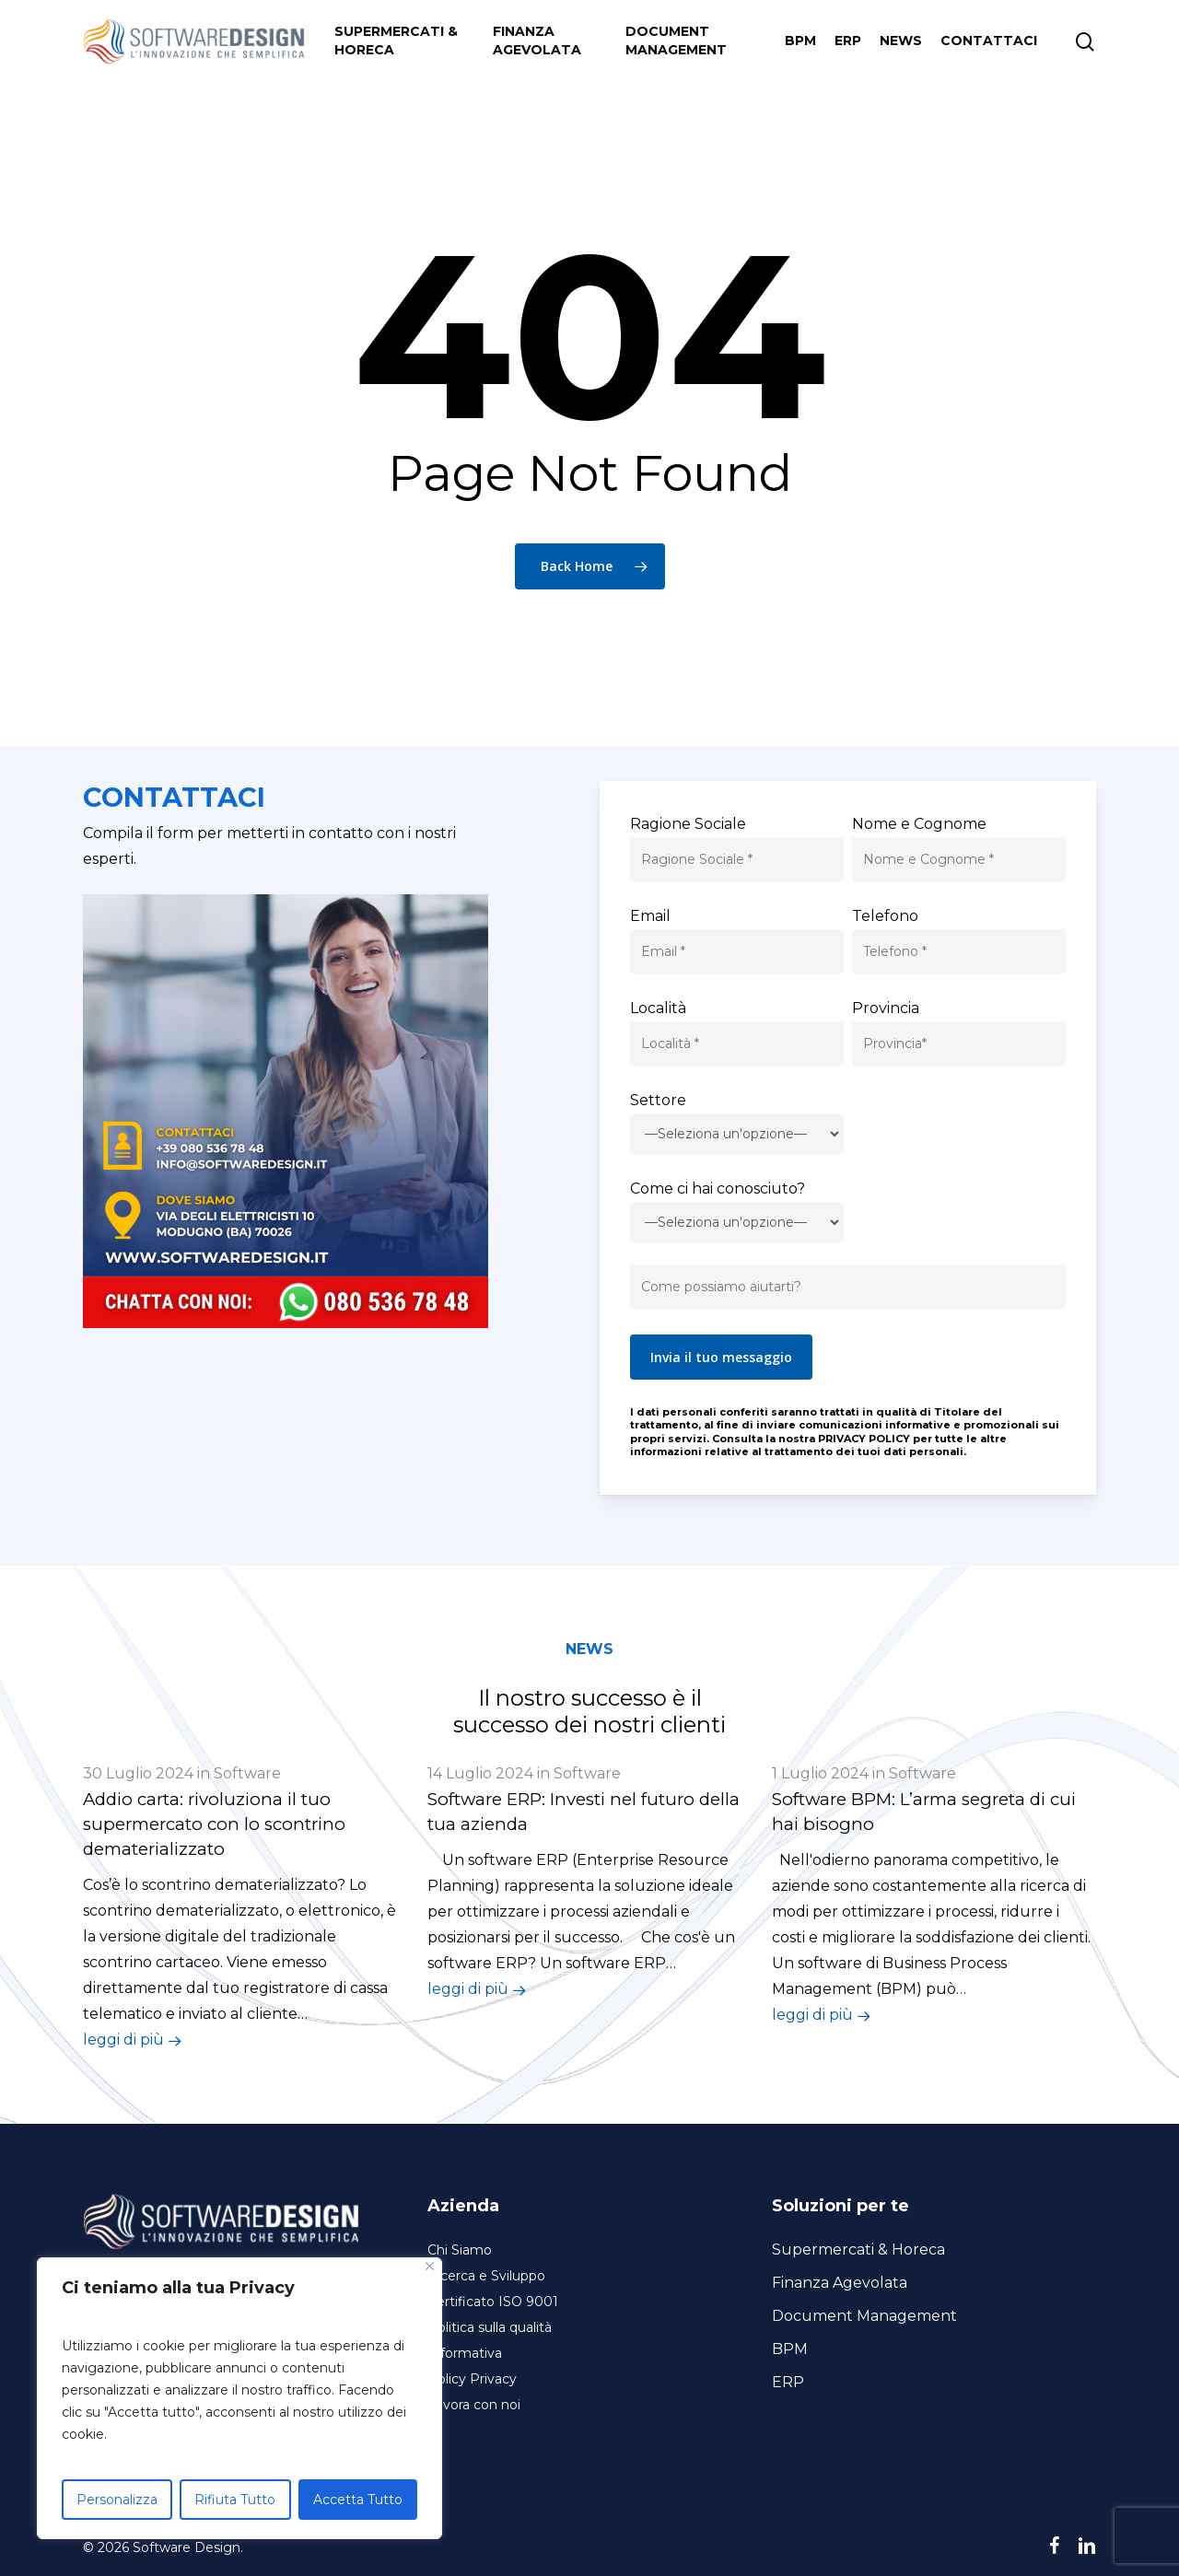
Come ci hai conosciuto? (717, 1188)
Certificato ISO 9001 (492, 2301)
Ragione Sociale (688, 824)
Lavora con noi (473, 2404)
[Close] (430, 2266)
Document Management (864, 2316)
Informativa (464, 2353)
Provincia (885, 1008)
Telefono (885, 916)
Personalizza (117, 2499)
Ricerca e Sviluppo (486, 2275)
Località (658, 1008)
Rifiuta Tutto (234, 2499)
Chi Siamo (459, 2250)
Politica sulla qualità (489, 2327)
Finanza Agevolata (839, 2282)
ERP (788, 2382)
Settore (658, 1100)
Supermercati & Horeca (858, 2249)
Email (650, 916)
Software (247, 1773)
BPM (790, 2349)
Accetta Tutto (358, 2499)
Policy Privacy (472, 2379)
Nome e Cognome (919, 824)
